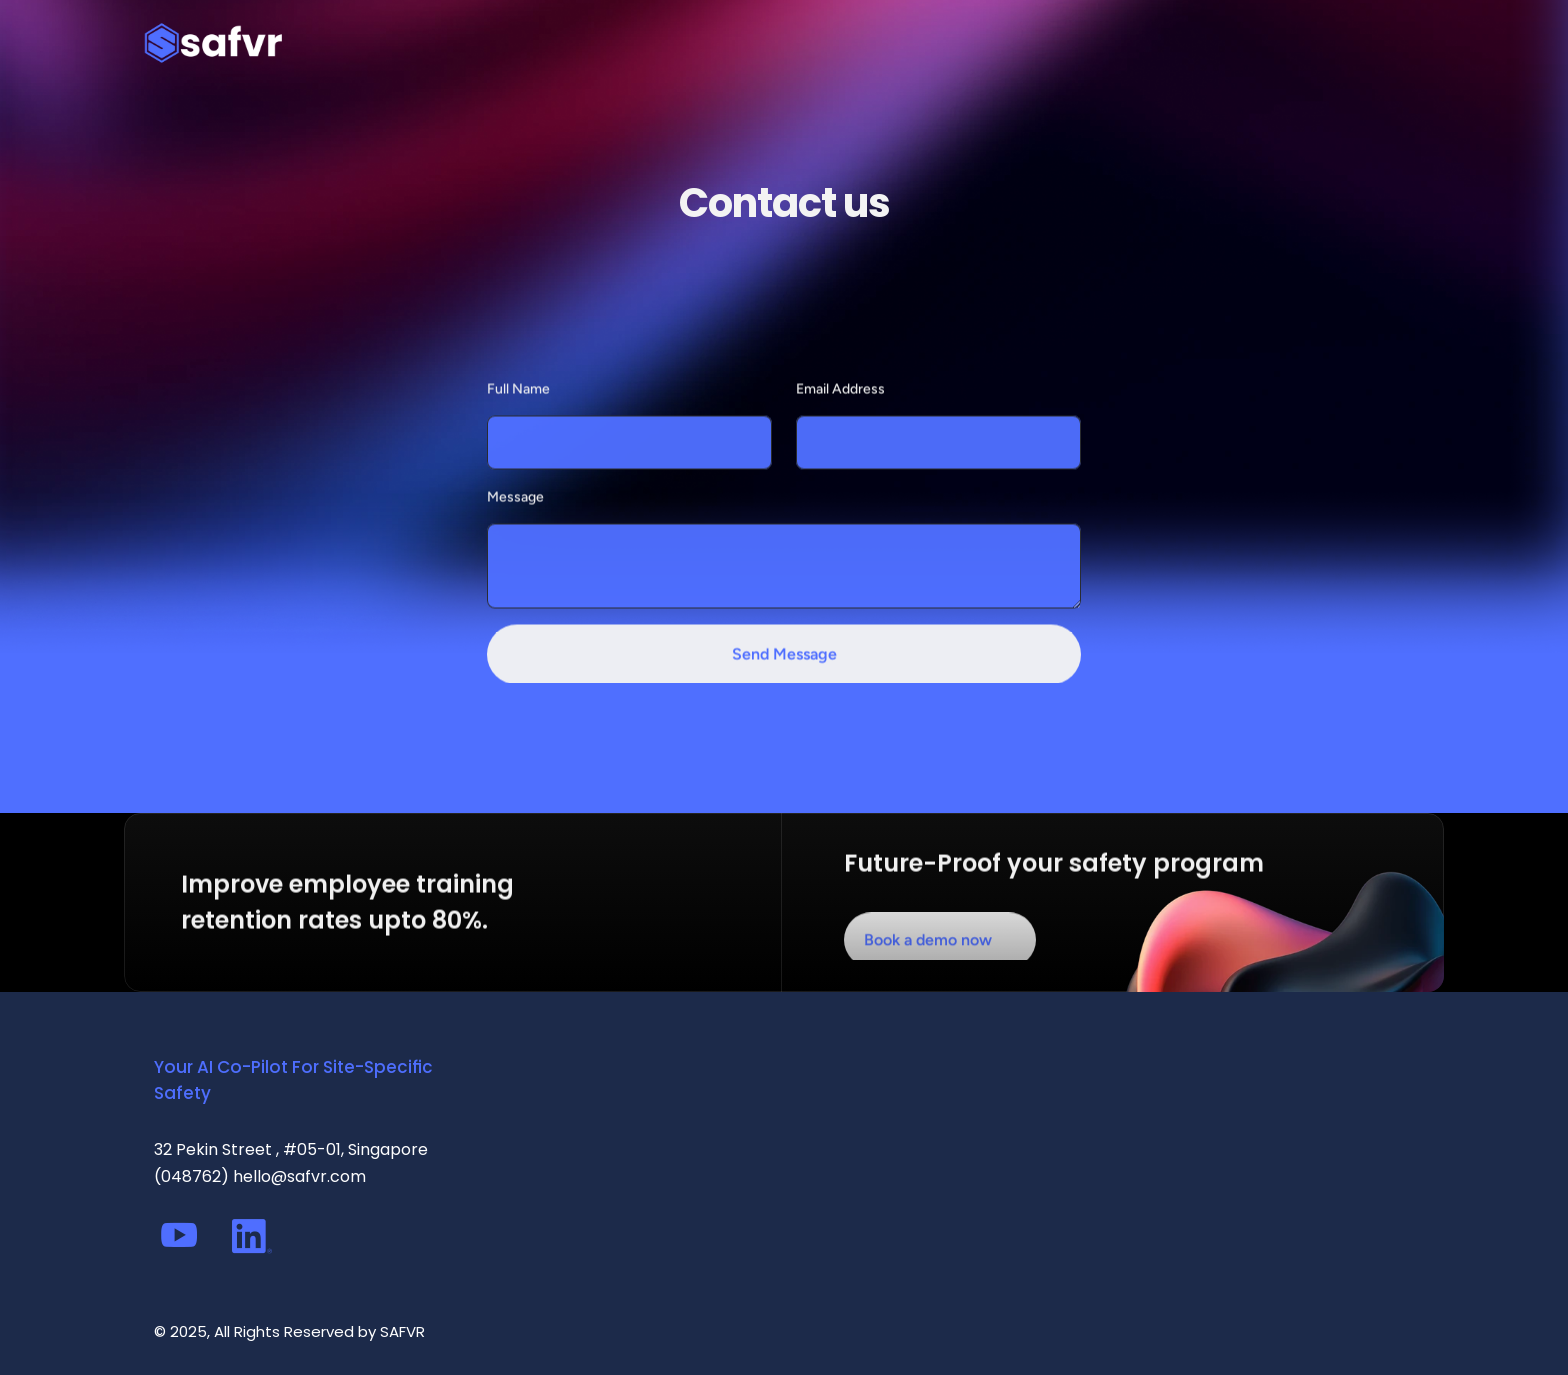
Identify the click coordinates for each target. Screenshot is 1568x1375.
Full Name (518, 419)
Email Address (840, 419)
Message (515, 528)
